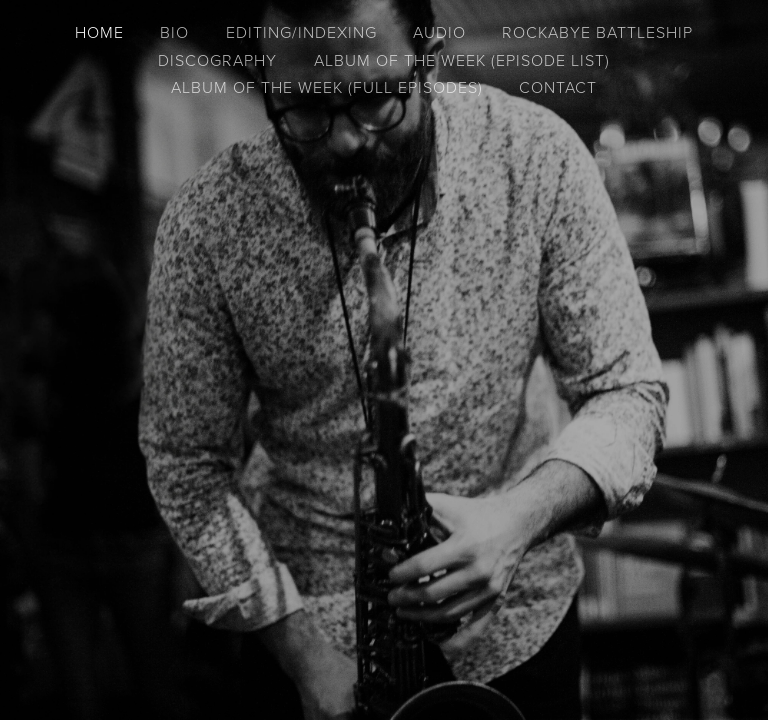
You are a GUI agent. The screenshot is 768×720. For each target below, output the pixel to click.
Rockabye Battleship (597, 32)
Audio (439, 32)
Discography (217, 60)
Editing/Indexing (301, 32)
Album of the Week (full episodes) (327, 87)
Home (99, 32)
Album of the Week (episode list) (462, 60)
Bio (174, 32)
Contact (558, 87)
